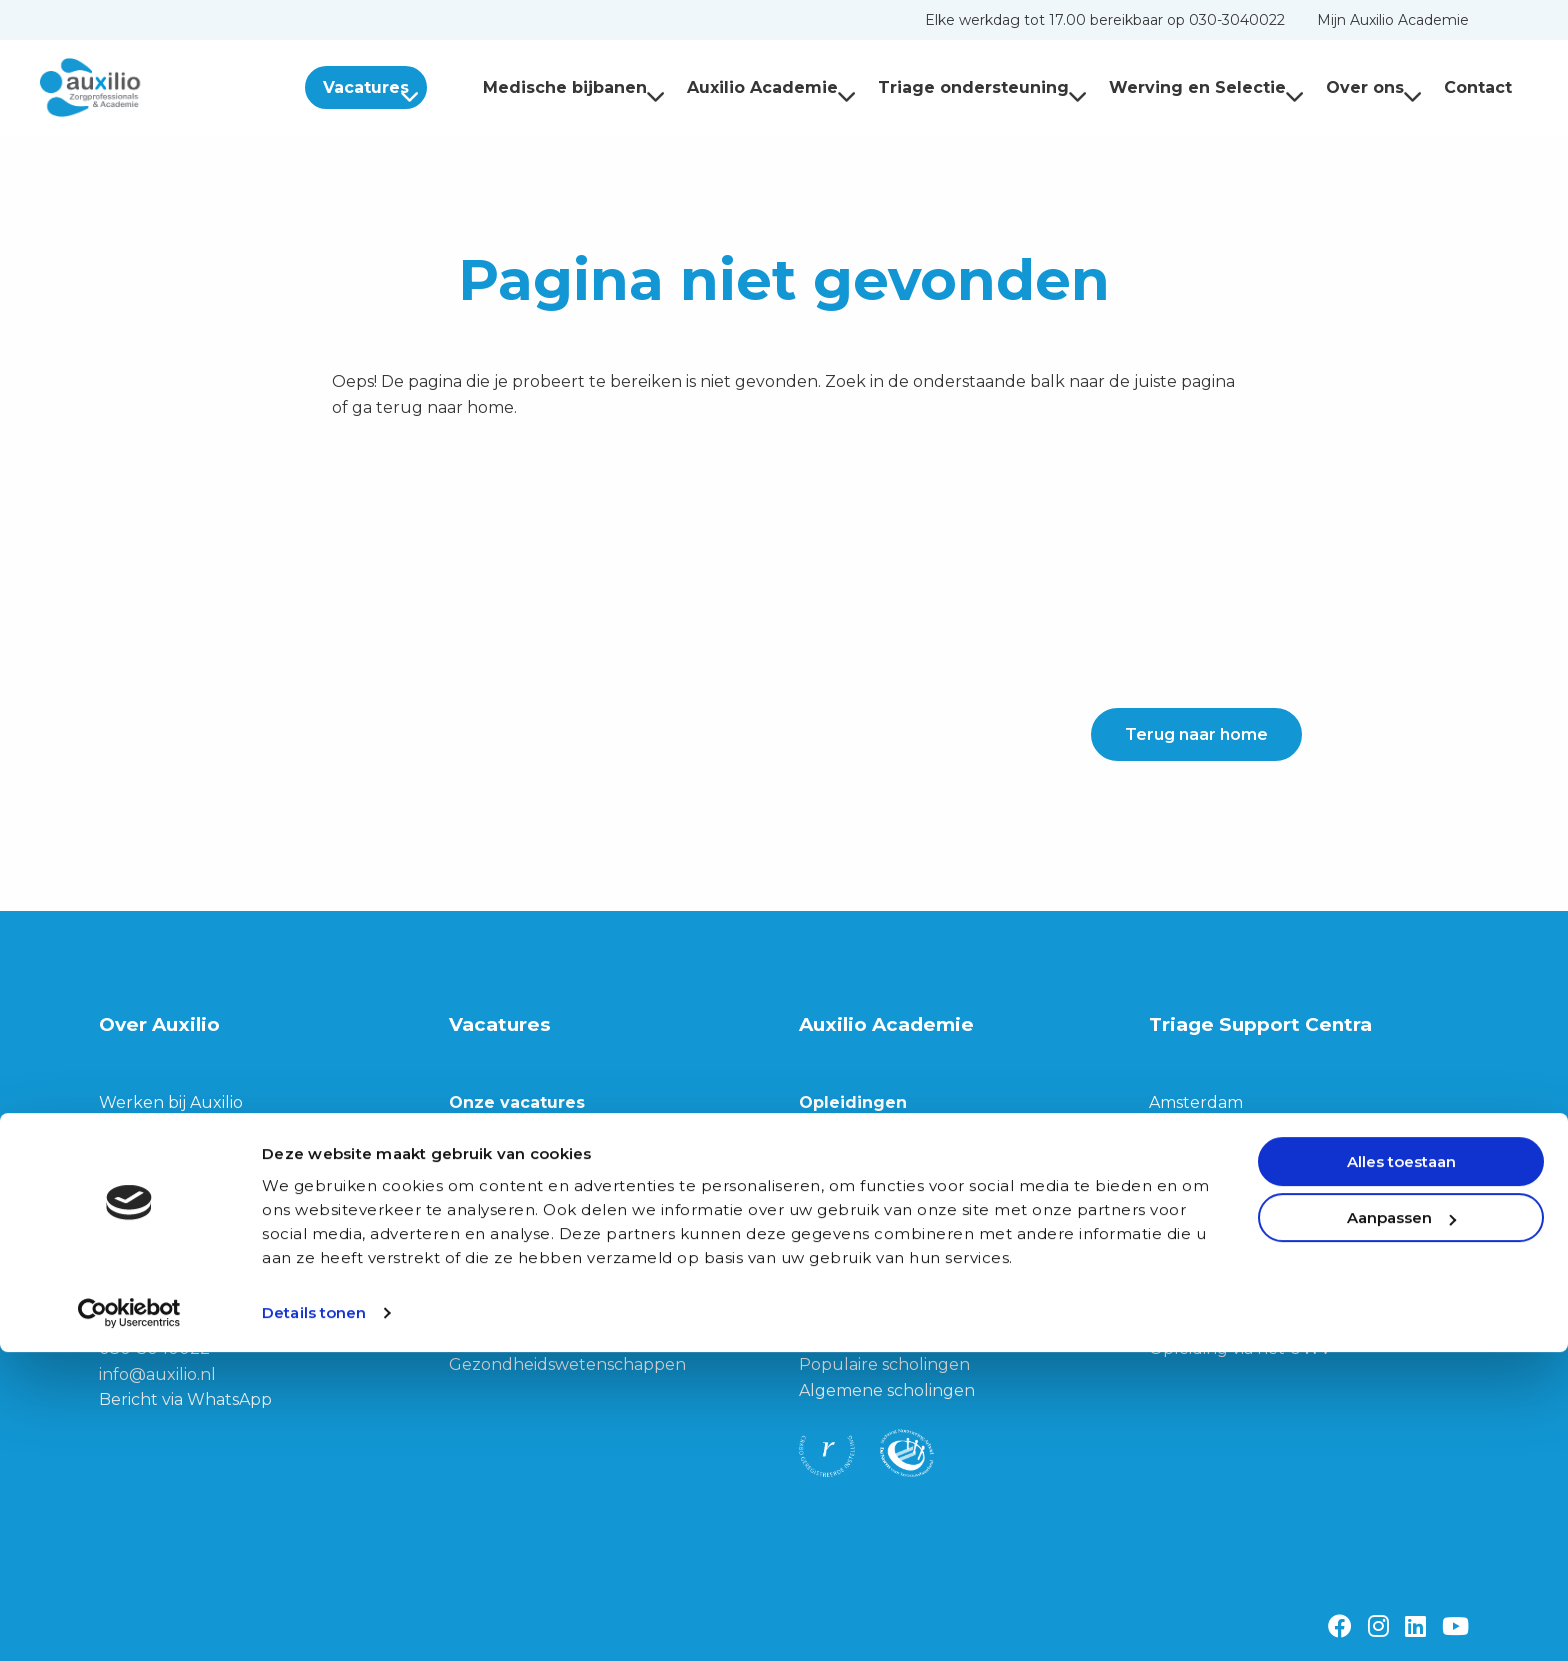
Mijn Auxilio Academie (1393, 20)
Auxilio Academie (771, 87)
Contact (1478, 87)
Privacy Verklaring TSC (1239, 1271)
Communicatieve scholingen (913, 1338)
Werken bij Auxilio (171, 1102)
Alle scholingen (860, 1287)
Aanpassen (1401, 1526)
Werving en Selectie (1206, 87)
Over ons (1374, 87)
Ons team (138, 1178)
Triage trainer (503, 1143)
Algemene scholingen (887, 1390)
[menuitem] (1105, 20)
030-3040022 (154, 1348)
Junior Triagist (505, 1287)
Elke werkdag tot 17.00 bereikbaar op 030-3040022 (1105, 20)
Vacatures (407, 87)
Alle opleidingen (864, 1143)
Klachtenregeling (1219, 1322)
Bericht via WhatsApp (185, 1399)
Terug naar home (1196, 734)
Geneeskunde (506, 1313)
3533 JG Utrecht (165, 1322)
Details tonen (314, 1621)
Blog (118, 1204)
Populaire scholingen (884, 1364)
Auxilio (140, 88)
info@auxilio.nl (157, 1374)
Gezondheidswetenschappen (567, 1364)
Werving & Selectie (174, 1127)
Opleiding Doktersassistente (911, 1194)
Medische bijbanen (574, 87)
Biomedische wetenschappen (567, 1338)
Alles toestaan (1401, 1470)
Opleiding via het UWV (1240, 1348)
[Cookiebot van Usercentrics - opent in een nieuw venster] (129, 1622)
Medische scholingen (883, 1313)
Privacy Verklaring (1221, 1246)
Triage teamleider (520, 1194)
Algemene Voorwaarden (1247, 1297)
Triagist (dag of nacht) (536, 1169)
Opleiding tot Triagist (883, 1169)
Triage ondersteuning (982, 87)
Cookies (1179, 1220)
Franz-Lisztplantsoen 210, (199, 1297)
